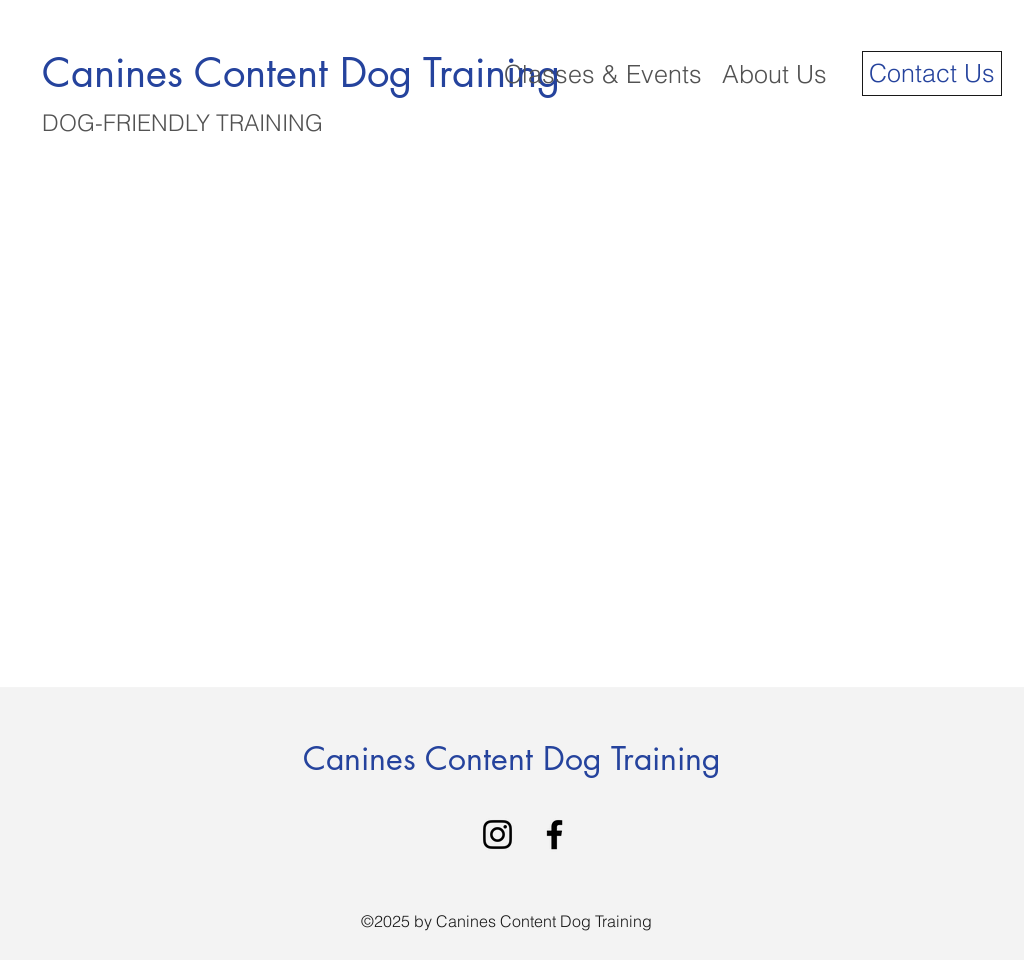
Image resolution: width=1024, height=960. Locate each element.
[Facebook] (554, 834)
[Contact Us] (932, 73)
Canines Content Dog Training (512, 758)
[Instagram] (497, 834)
